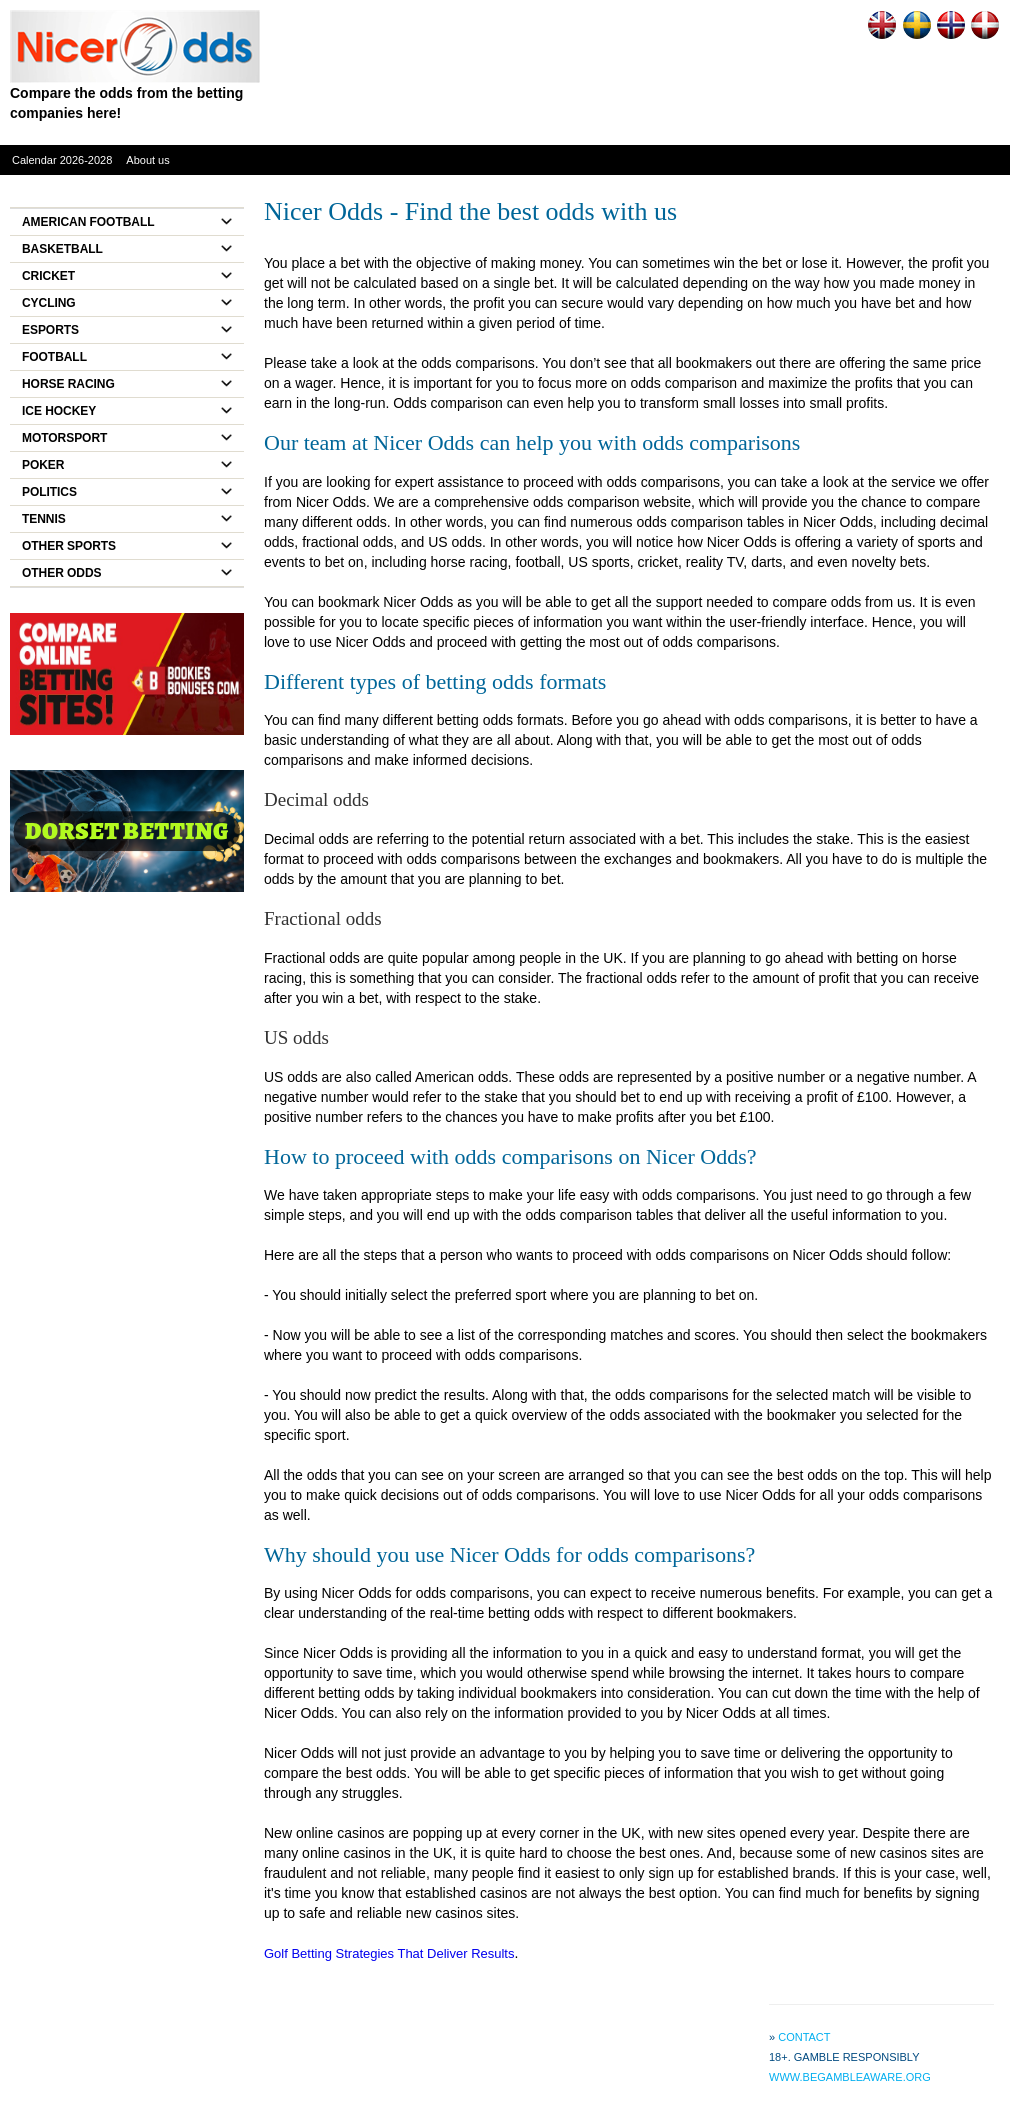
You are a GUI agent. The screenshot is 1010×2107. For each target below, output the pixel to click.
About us (147, 160)
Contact (804, 2037)
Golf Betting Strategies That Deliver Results (389, 1953)
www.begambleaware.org (850, 2077)
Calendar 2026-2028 (62, 160)
